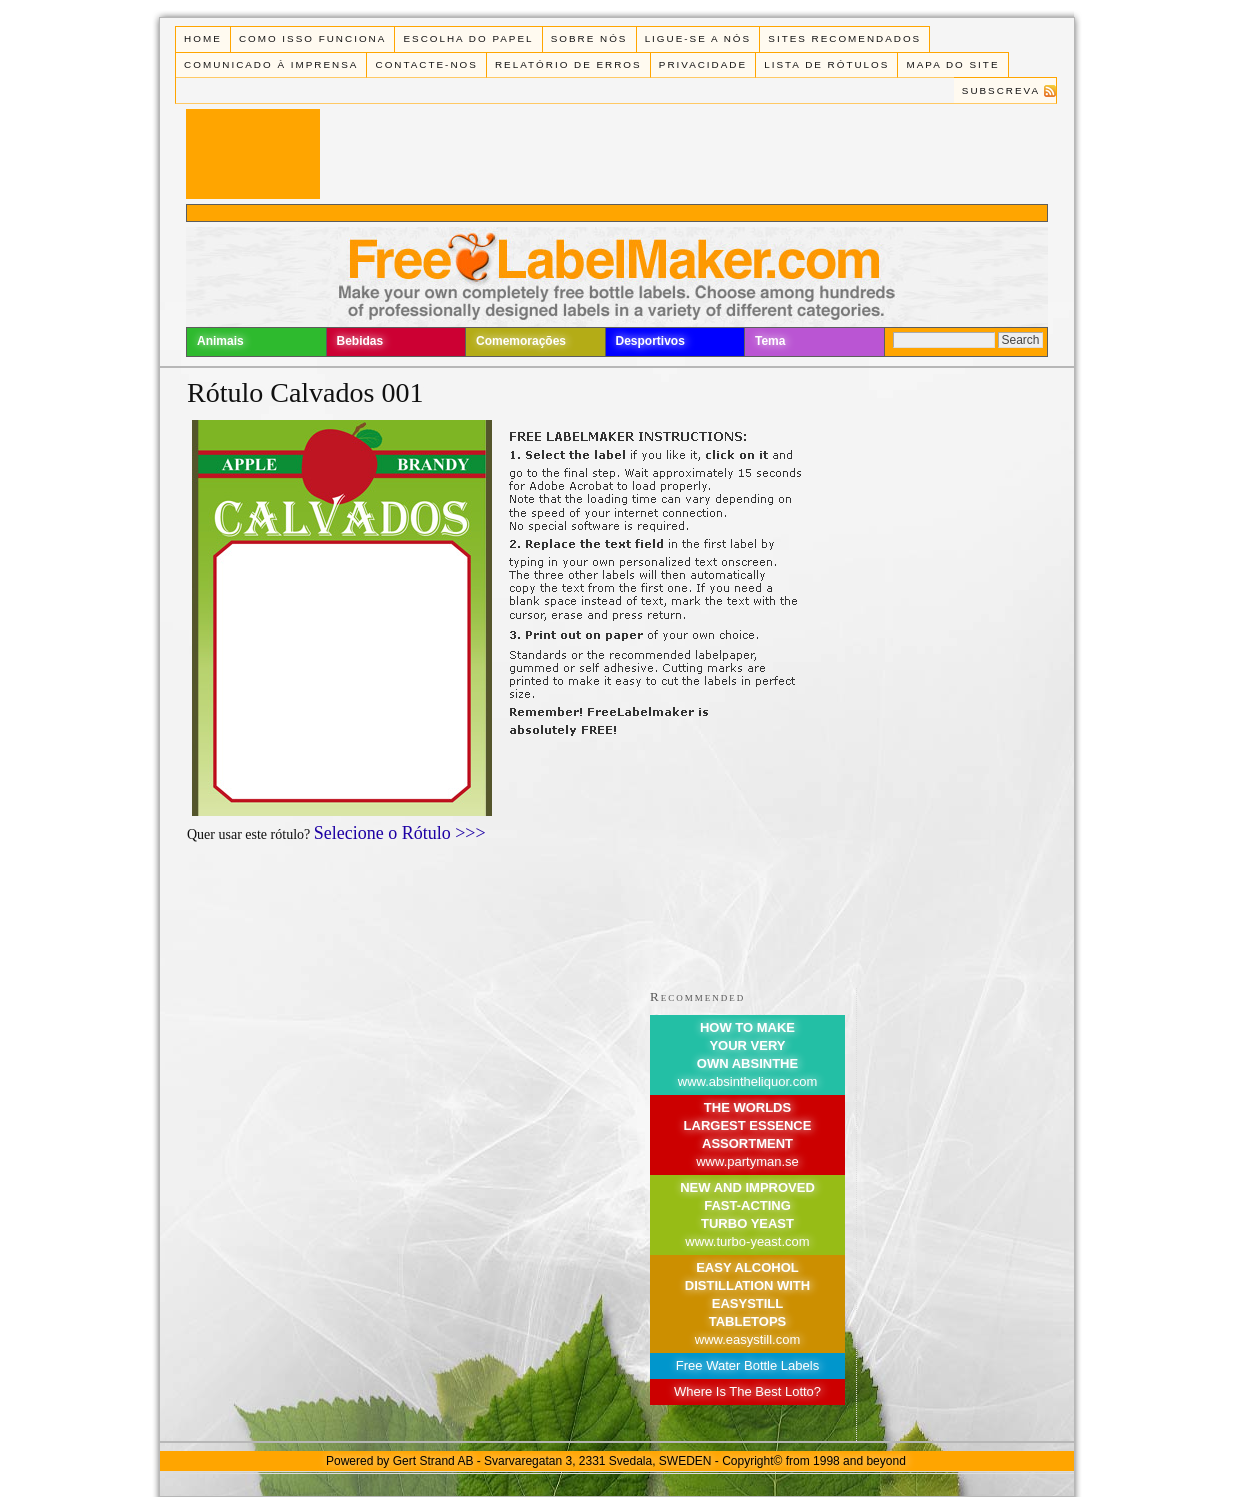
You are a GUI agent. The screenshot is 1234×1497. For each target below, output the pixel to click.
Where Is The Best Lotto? (747, 1391)
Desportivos (650, 341)
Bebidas (360, 341)
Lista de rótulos (826, 64)
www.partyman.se (747, 1161)
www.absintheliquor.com (747, 1081)
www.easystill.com (747, 1339)
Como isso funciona (312, 38)
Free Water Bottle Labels (747, 1365)
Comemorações (521, 341)
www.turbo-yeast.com (747, 1241)
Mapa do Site (953, 64)
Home (203, 38)
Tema (770, 341)
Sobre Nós (589, 38)
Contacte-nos (427, 64)
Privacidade (703, 64)
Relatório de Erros (568, 64)
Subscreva (1001, 90)
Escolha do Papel (468, 38)
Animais (220, 341)
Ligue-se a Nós (698, 38)
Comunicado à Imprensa (271, 64)
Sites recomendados (844, 38)
